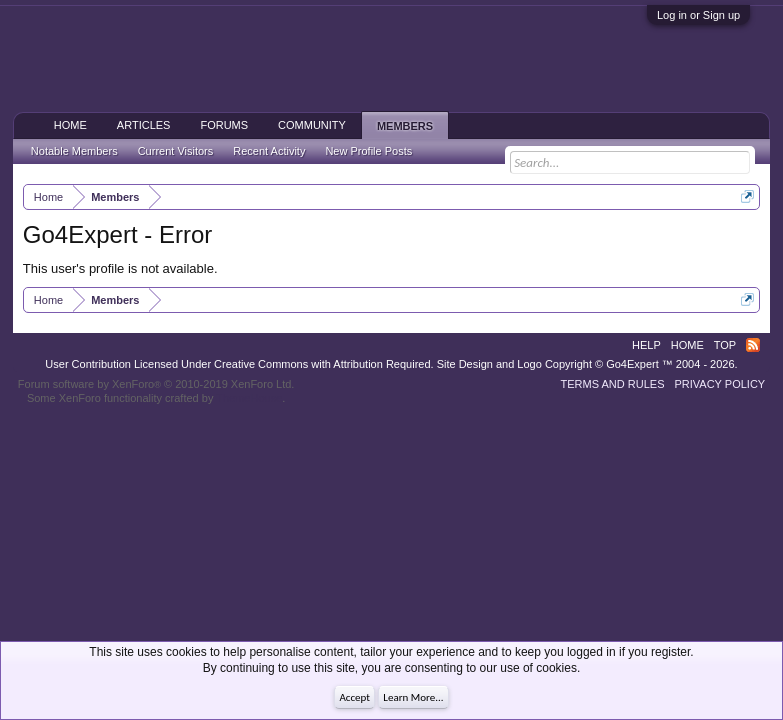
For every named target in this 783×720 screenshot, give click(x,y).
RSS (753, 345)
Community (312, 125)
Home (70, 125)
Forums (224, 125)
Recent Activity (269, 151)
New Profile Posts (368, 151)
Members (405, 126)
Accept (354, 697)
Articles (144, 125)
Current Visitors (176, 151)
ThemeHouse (249, 398)
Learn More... (413, 697)
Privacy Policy (719, 384)
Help (646, 345)
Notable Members (74, 151)
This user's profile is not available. (120, 268)
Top (725, 345)
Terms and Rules (613, 384)
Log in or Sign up (698, 15)
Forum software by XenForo (156, 384)
